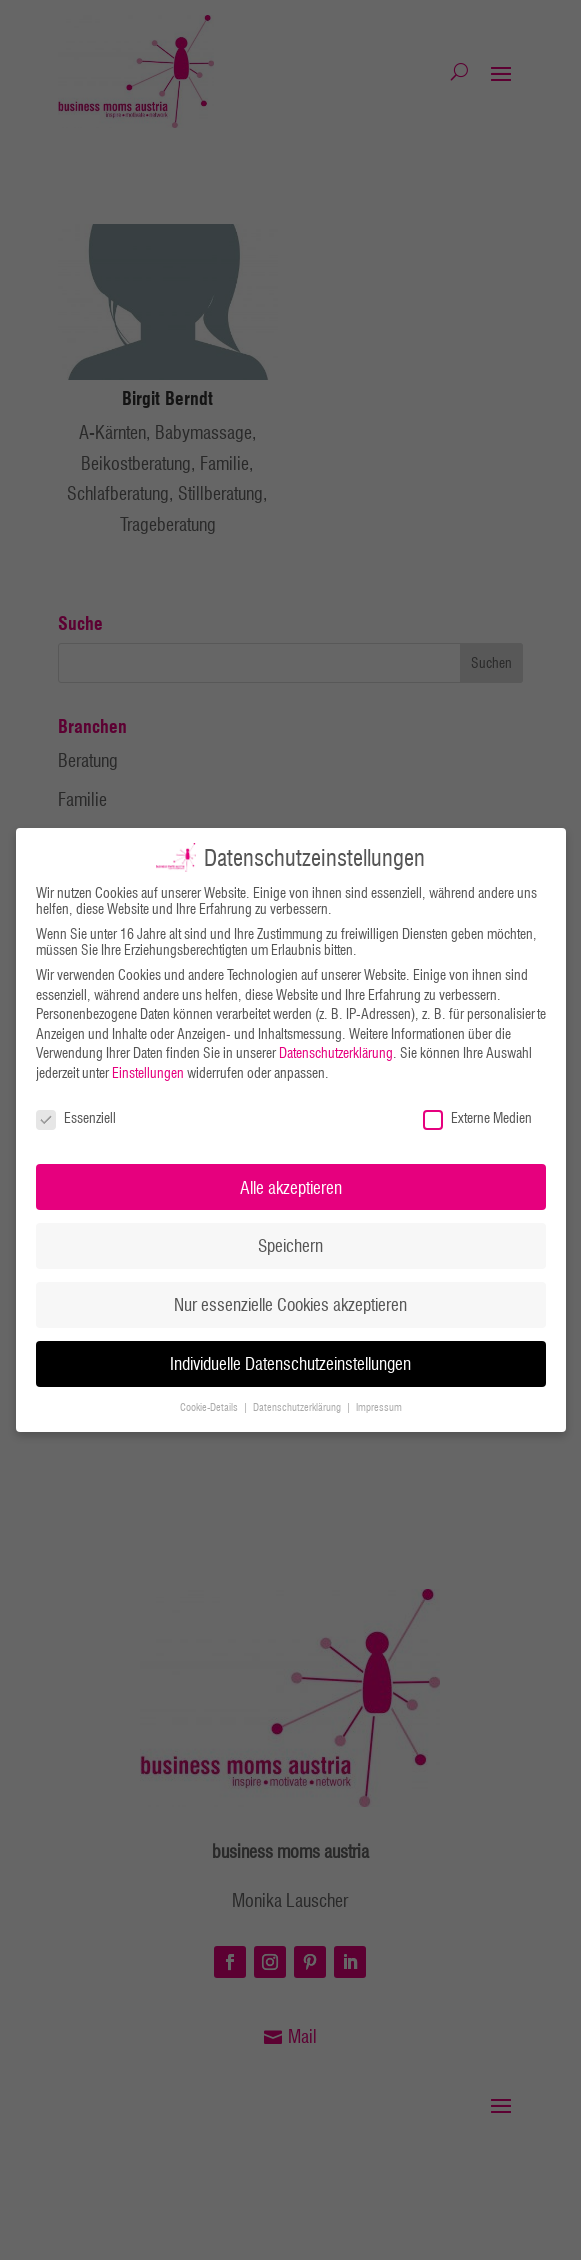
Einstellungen (148, 1073)
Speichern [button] (290, 1245)
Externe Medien (477, 1118)
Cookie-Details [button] (210, 1407)
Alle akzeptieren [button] (291, 1187)
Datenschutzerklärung (336, 1053)
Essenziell (76, 1118)
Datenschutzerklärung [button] (298, 1407)
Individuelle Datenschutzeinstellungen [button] (290, 1363)
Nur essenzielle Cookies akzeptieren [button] (290, 1304)
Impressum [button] (379, 1407)
